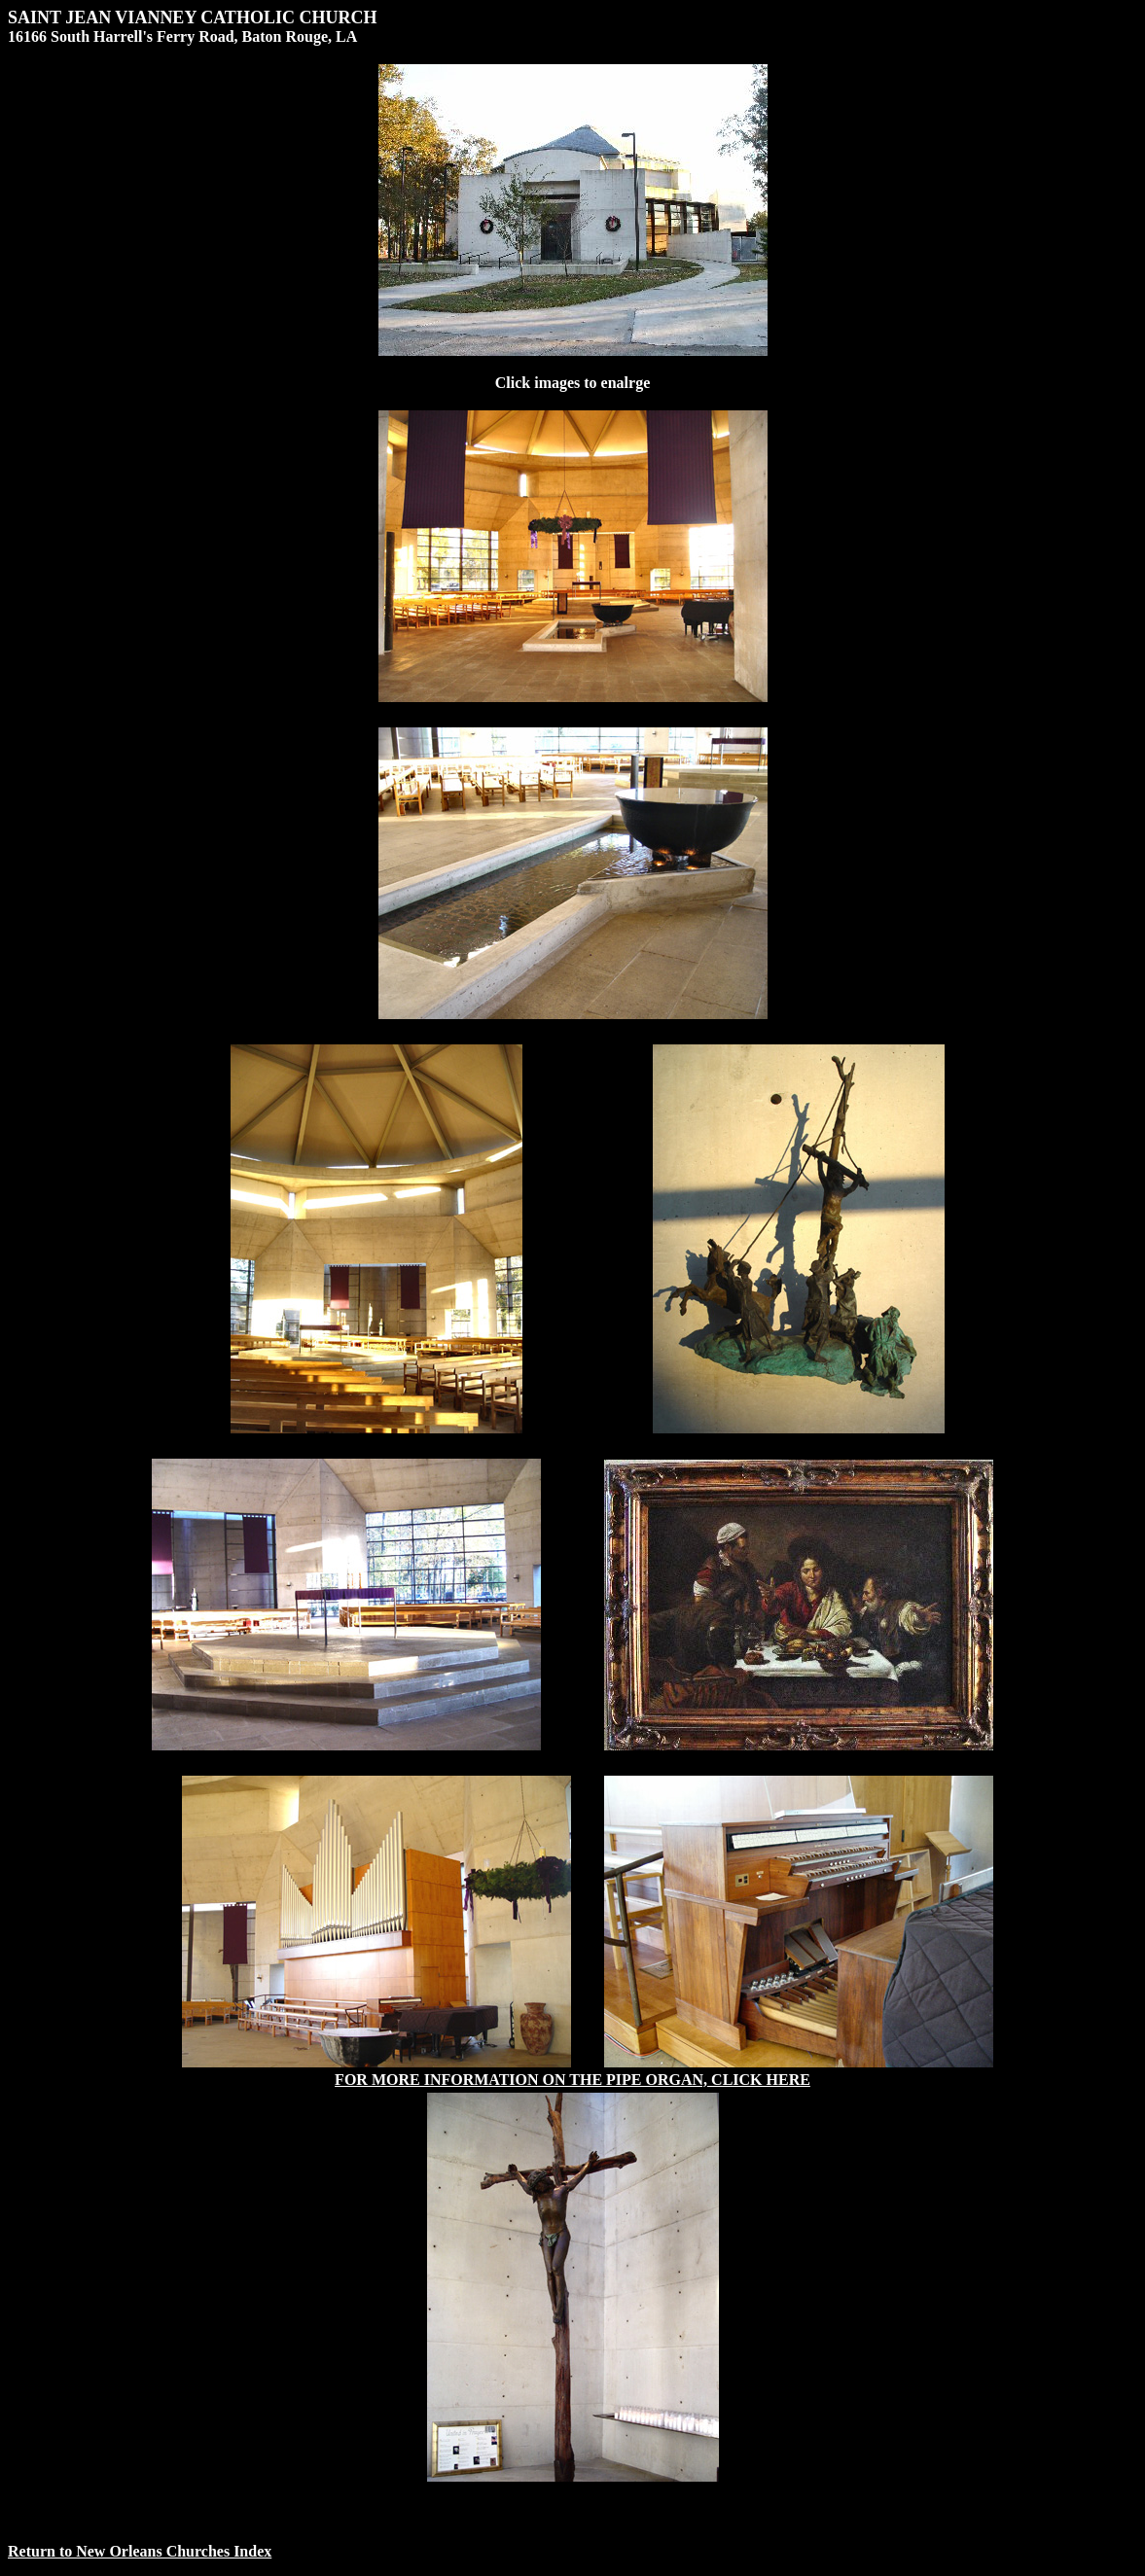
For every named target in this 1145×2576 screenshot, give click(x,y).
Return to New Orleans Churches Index (139, 2551)
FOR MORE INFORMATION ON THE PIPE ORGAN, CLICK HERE (572, 2079)
